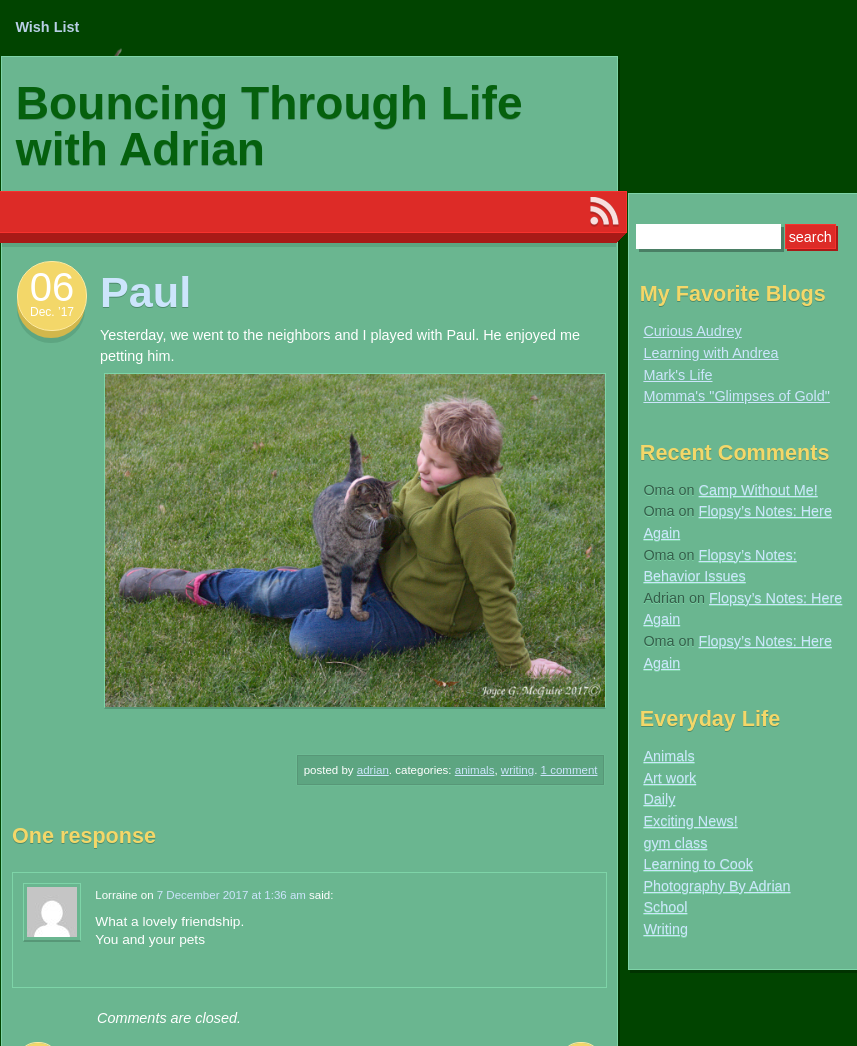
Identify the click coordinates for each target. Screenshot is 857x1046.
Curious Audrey (692, 331)
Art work (669, 778)
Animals (475, 770)
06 (52, 287)
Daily (659, 799)
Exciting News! (690, 821)
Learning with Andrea (710, 353)
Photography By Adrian (716, 886)
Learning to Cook (698, 864)
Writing (517, 770)
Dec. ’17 (52, 312)
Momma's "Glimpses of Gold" (736, 396)
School (665, 907)
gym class (675, 843)
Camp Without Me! (758, 490)
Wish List (47, 27)
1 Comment (569, 770)
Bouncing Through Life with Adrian (269, 126)
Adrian (373, 770)
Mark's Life (677, 375)
